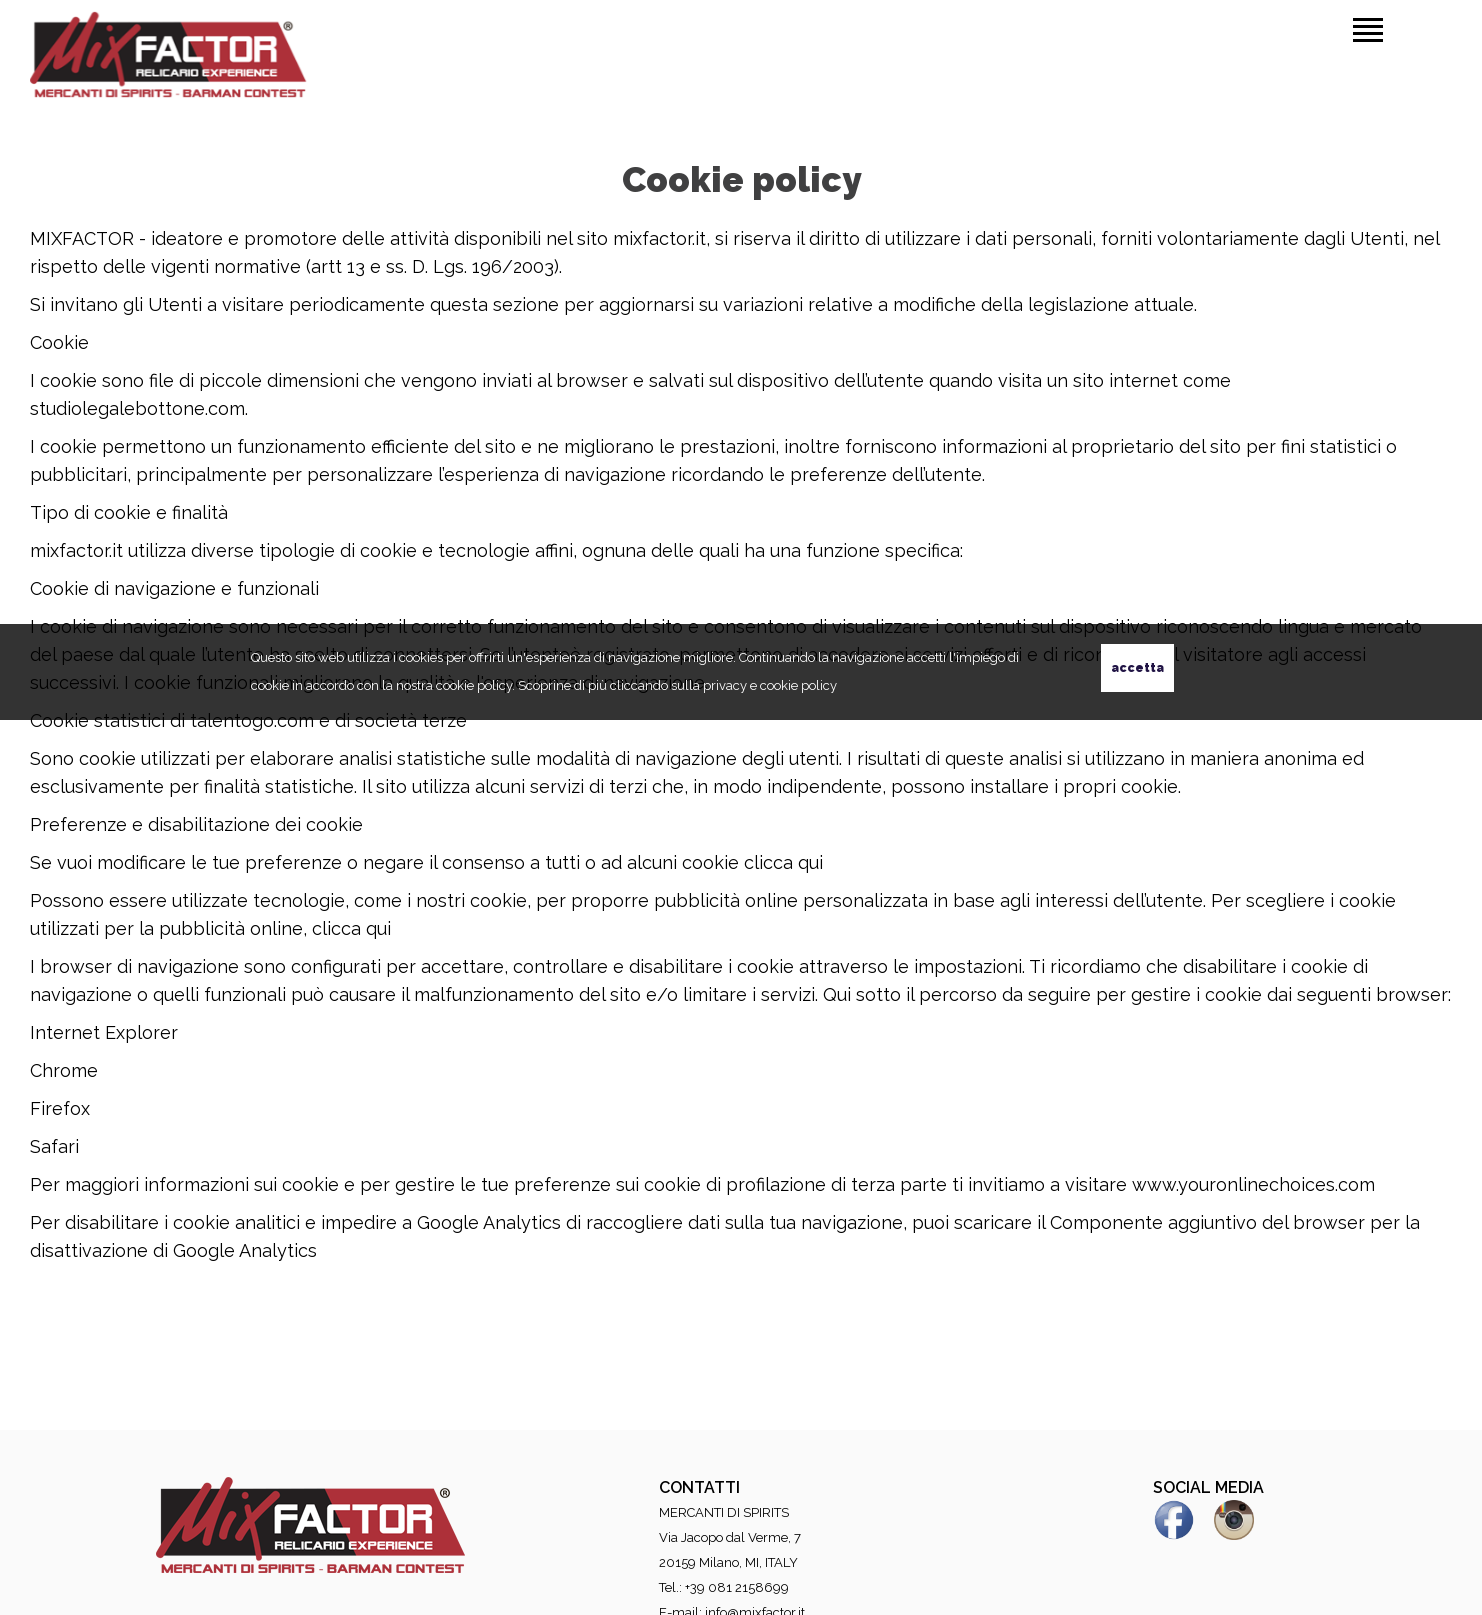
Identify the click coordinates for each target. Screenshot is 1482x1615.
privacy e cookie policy (770, 685)
